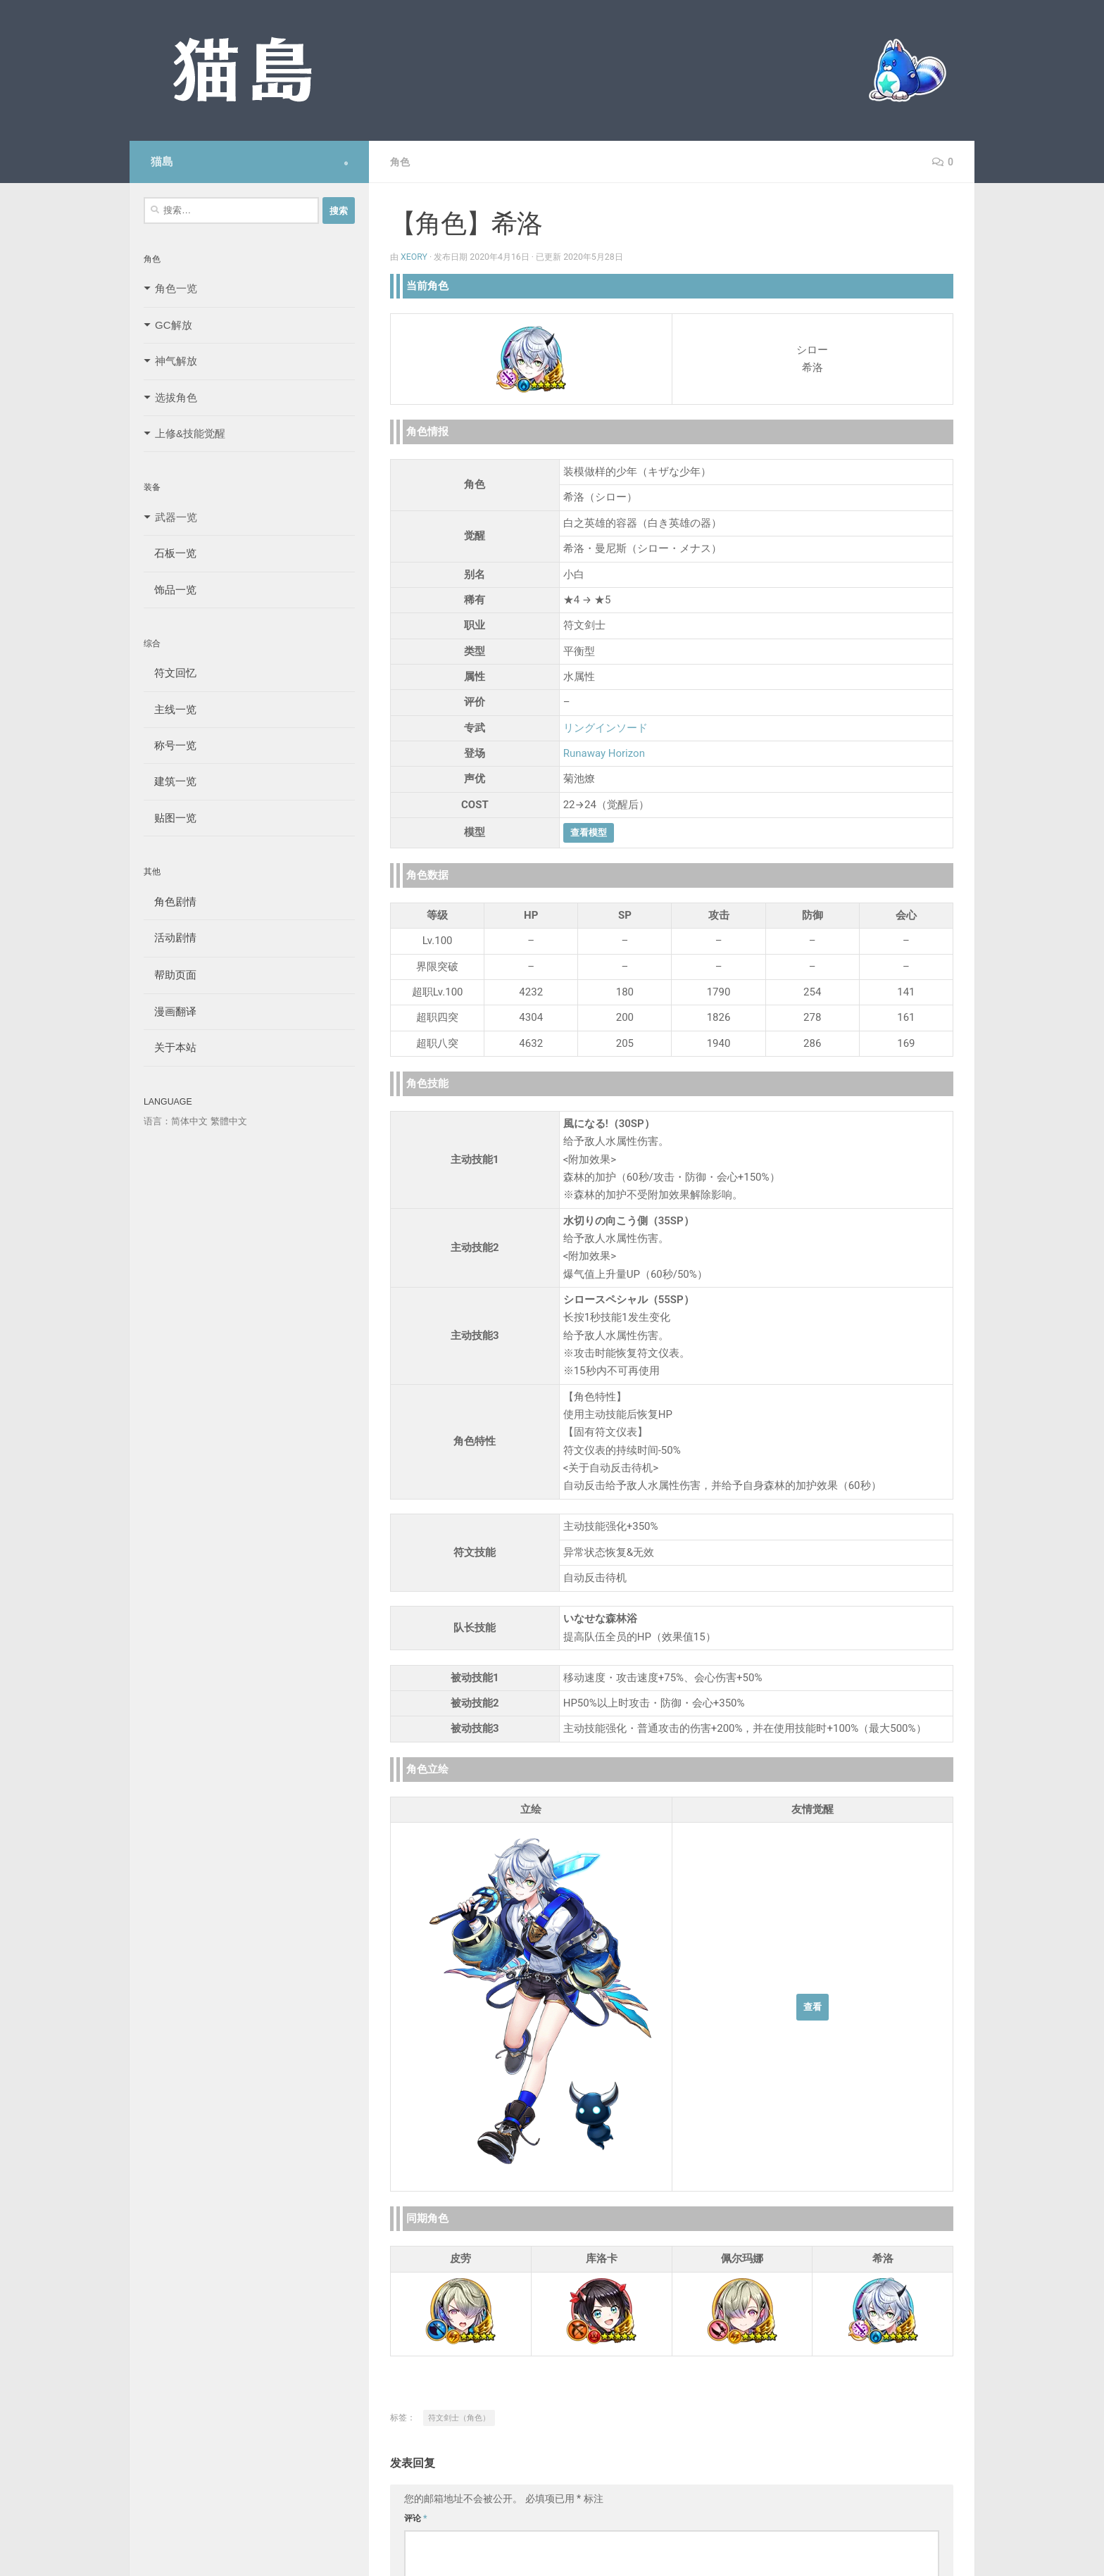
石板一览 (170, 553)
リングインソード (605, 728)
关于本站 (170, 1047)
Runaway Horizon (604, 753)
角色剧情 (170, 901)
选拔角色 (176, 397)
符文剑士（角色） (459, 2418)
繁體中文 (229, 1121)
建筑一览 (170, 781)
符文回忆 (170, 673)
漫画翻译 (170, 1011)
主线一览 (170, 709)
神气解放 (176, 361)
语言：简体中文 (176, 1121)
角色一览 (176, 288)
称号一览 (170, 745)
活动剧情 (170, 937)
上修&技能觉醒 (190, 433)
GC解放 (173, 325)
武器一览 (176, 517)
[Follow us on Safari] (346, 163)
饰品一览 (170, 590)
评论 (415, 2518)
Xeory (414, 257)
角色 (400, 162)
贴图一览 (170, 818)
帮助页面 (170, 975)
